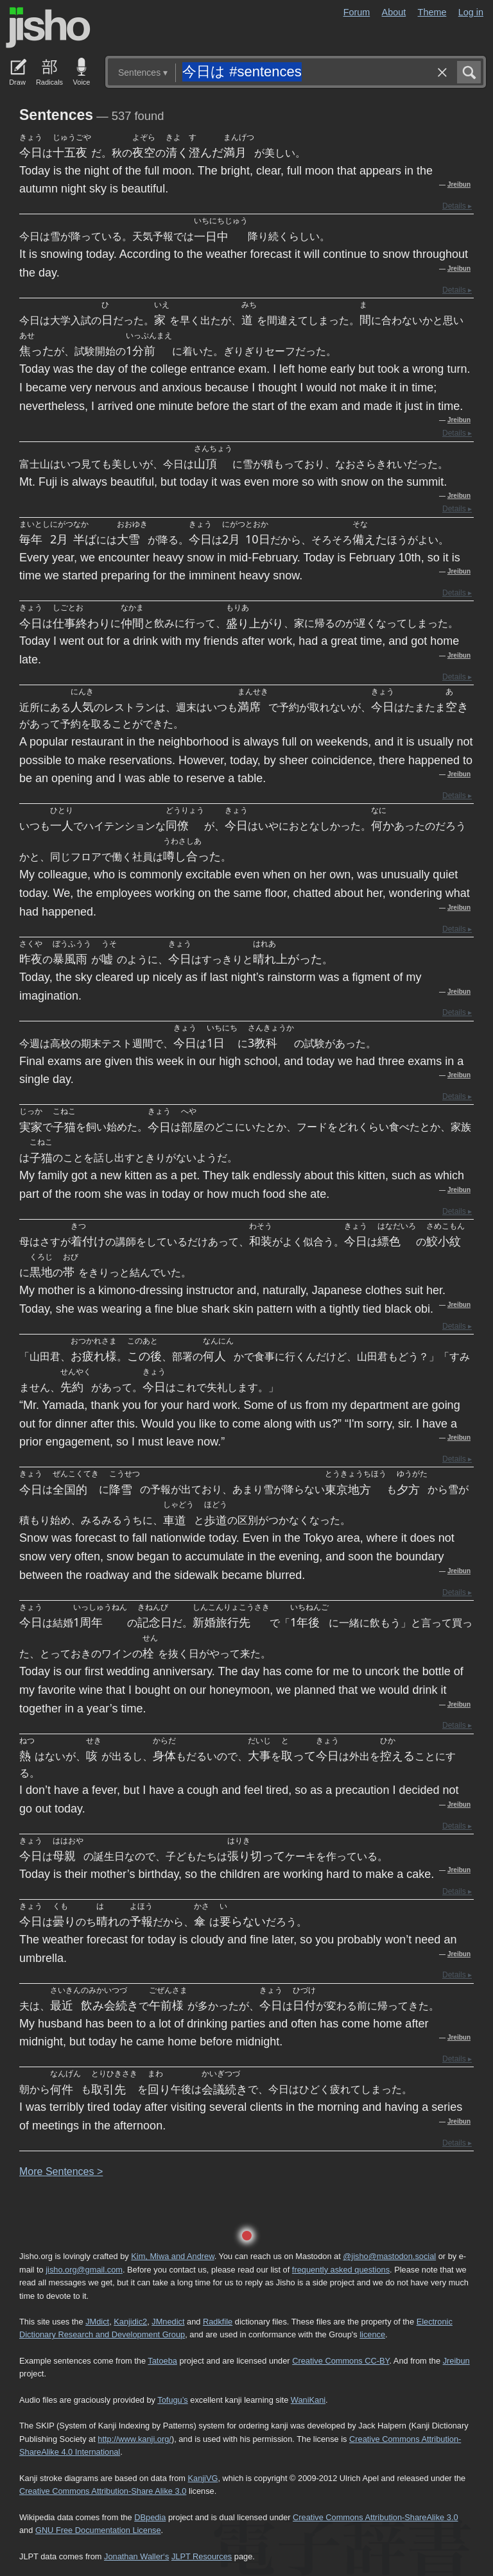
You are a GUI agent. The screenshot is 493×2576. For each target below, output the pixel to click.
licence (372, 2334)
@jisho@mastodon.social (389, 2256)
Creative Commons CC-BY (340, 2361)
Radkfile (217, 2321)
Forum (356, 12)
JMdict (97, 2321)
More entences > (61, 2171)
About (394, 12)
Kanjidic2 (130, 2321)
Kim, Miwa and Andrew (172, 2256)
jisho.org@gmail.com (84, 2269)
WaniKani (308, 2400)
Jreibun (459, 184)
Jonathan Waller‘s (136, 2556)
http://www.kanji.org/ (134, 2439)
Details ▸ (457, 205)
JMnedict (167, 2321)
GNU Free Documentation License (98, 2530)
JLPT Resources (201, 2556)
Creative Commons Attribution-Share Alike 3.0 (102, 2491)
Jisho (48, 27)
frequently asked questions (341, 2269)
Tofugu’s (172, 2400)
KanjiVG (202, 2478)
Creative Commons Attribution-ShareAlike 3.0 (375, 2517)
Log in (470, 12)
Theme (432, 12)
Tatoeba (162, 2361)
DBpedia (150, 2517)
